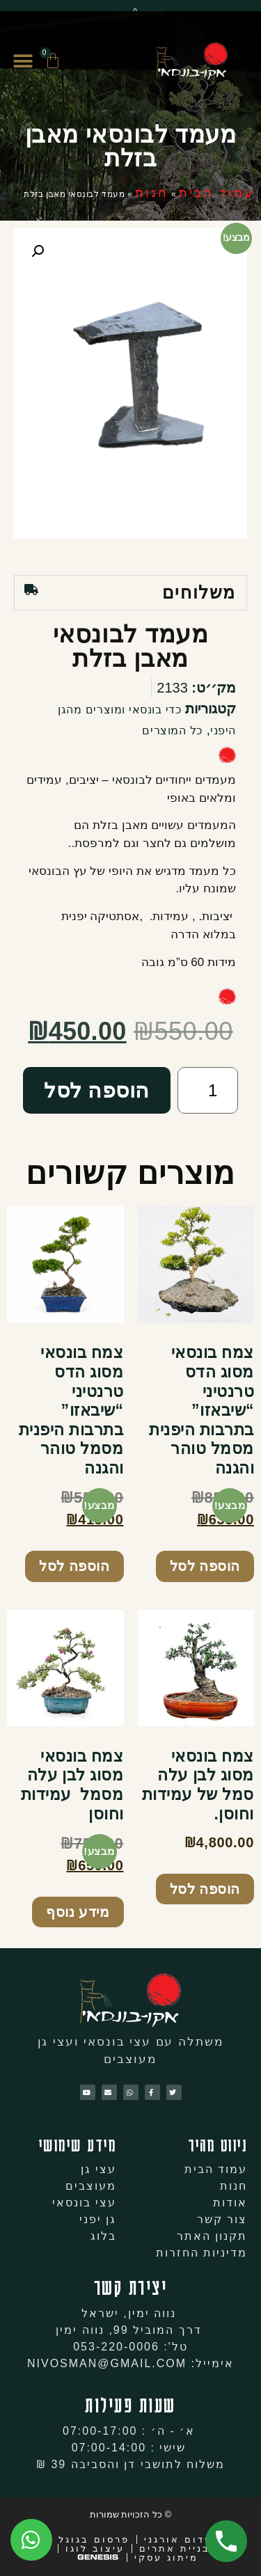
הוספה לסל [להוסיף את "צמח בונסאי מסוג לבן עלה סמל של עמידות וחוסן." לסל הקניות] (205, 1889)
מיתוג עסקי (166, 2557)
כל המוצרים (172, 730)
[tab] (130, 593)
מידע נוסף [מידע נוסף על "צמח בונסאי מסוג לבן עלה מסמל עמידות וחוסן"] (77, 1912)
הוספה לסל (97, 1090)
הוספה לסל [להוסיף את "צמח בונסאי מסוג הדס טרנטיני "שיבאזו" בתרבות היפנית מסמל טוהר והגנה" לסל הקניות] (205, 1566)
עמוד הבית (216, 193)
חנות (151, 193)
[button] (22, 61)
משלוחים (199, 592)
